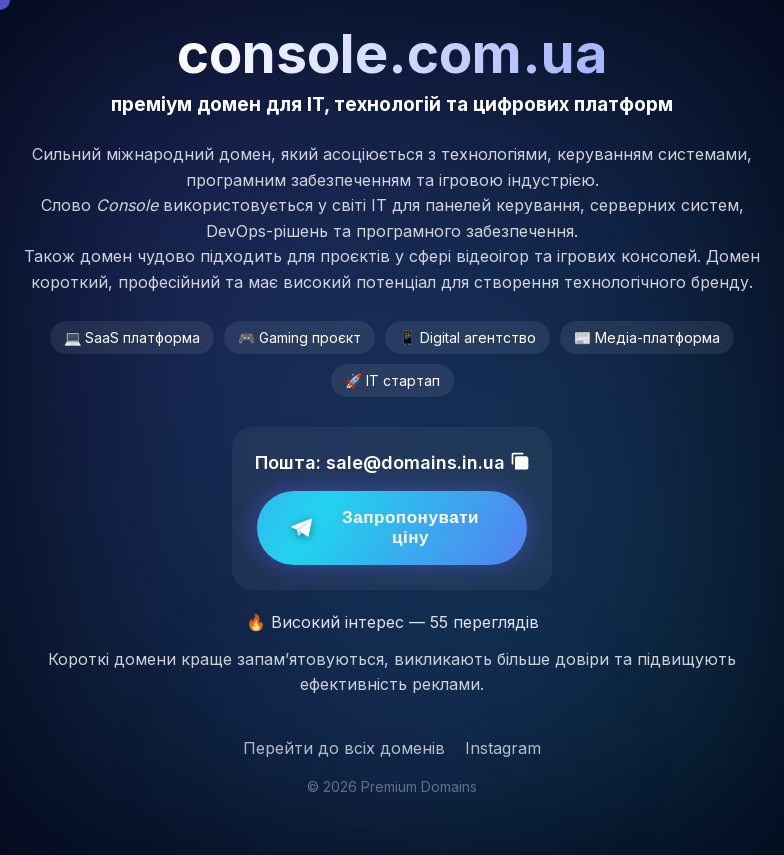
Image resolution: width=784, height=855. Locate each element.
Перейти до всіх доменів (344, 748)
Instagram (503, 748)
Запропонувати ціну (385, 527)
